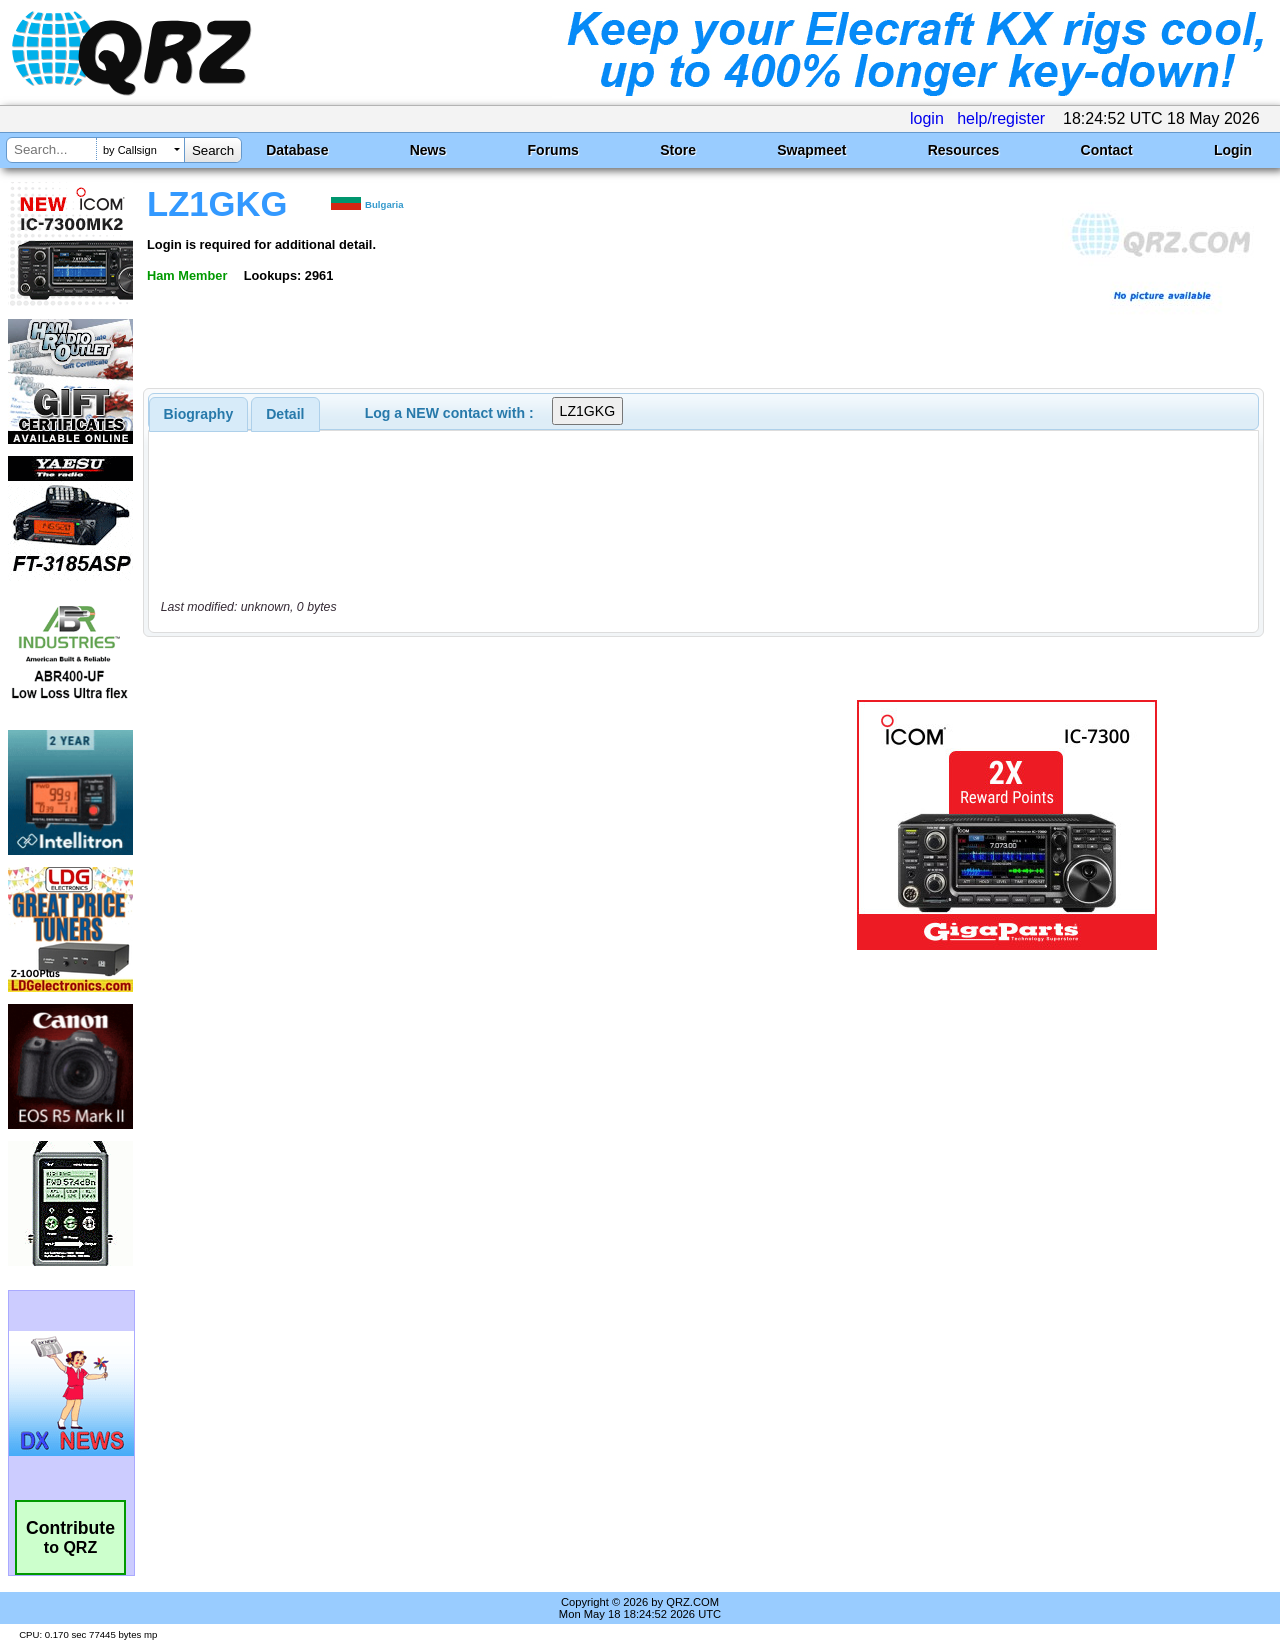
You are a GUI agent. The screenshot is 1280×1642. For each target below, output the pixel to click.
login (927, 118)
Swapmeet (811, 150)
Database (297, 150)
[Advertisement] (463, 825)
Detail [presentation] (285, 414)
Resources (964, 150)
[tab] (199, 414)
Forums (553, 150)
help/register (1001, 118)
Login (1233, 150)
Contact (1107, 150)
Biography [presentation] (199, 414)
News (428, 150)
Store (678, 150)
